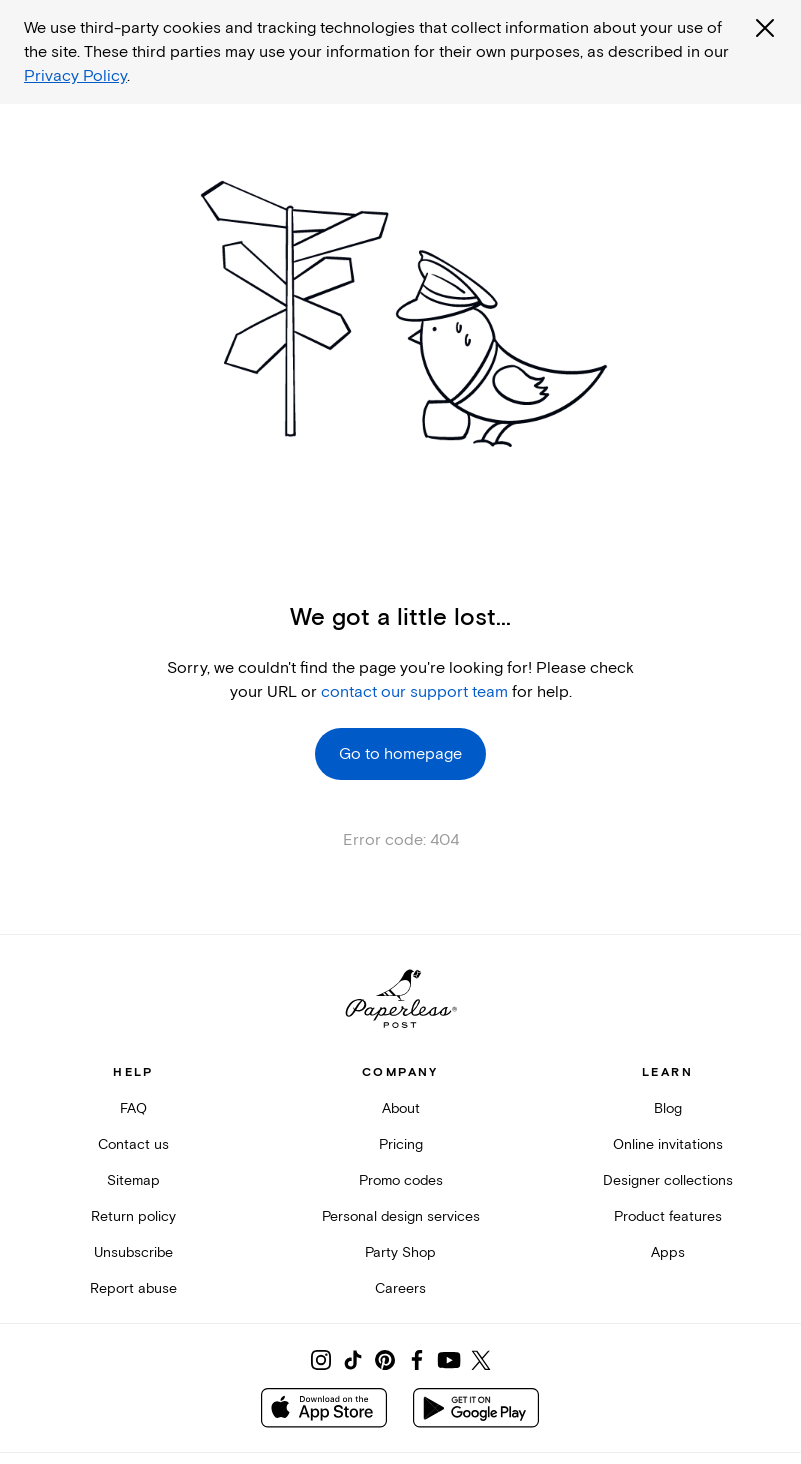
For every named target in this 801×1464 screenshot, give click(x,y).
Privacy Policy (75, 76)
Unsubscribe (133, 1252)
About (401, 1108)
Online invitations (668, 1144)
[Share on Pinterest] (385, 1360)
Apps (668, 1252)
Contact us (133, 1144)
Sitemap (133, 1180)
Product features (668, 1216)
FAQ (133, 1108)
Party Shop (400, 1252)
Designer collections (668, 1180)
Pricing (401, 1144)
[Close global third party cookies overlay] (765, 28)
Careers (400, 1288)
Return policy (133, 1216)
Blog (668, 1108)
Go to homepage (400, 754)
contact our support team (414, 692)
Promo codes (401, 1180)
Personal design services (401, 1216)
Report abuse (133, 1288)
